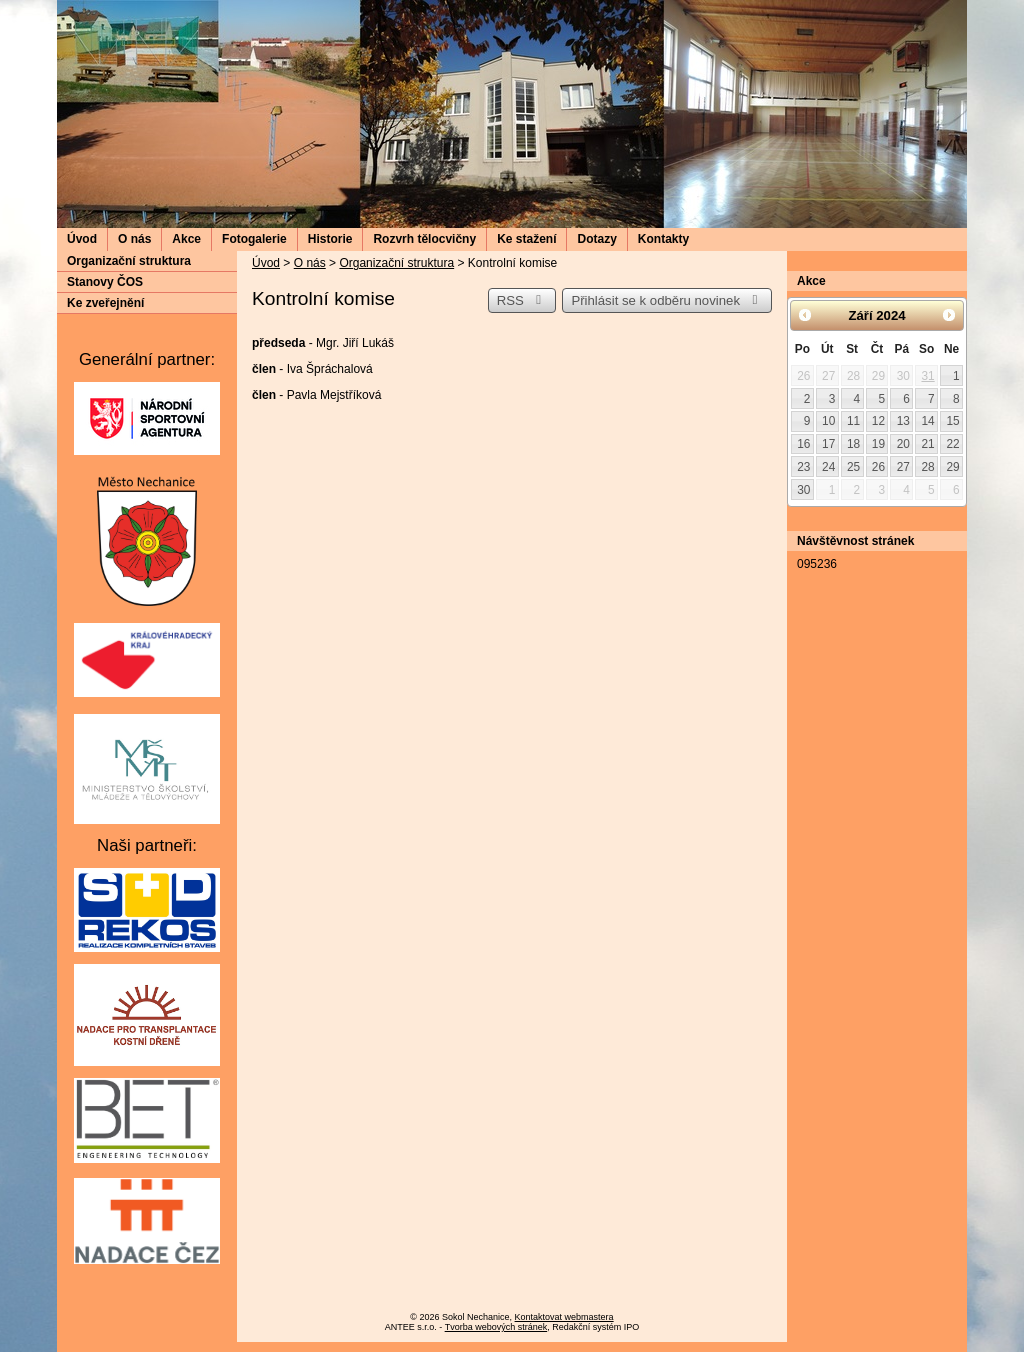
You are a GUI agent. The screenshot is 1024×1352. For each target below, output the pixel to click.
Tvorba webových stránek (496, 1327)
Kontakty (663, 239)
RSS (522, 300)
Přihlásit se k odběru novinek (667, 300)
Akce (186, 239)
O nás (134, 239)
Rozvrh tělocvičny (424, 239)
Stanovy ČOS (105, 282)
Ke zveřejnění (105, 303)
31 (927, 376)
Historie (330, 239)
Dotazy (596, 239)
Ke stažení (526, 239)
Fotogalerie (254, 239)
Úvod (82, 239)
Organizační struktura (396, 263)
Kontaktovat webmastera (564, 1317)
